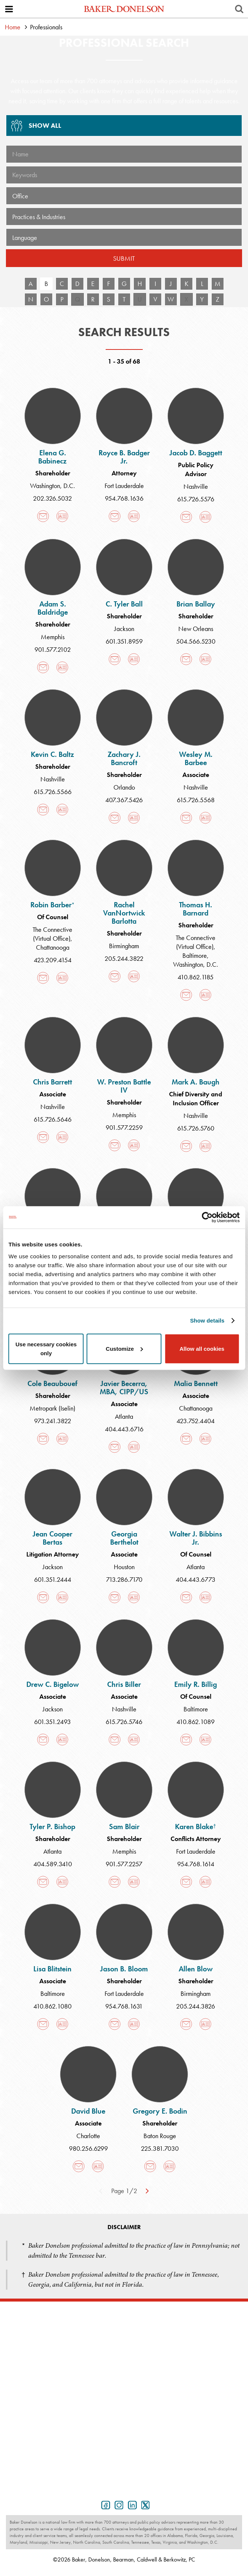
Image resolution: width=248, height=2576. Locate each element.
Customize (124, 1348)
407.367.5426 (124, 800)
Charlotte (88, 2135)
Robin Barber (52, 905)
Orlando (124, 787)
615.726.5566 (53, 791)
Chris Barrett (52, 1082)
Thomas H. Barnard (195, 909)
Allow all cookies (201, 1348)
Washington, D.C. (52, 485)
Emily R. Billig (195, 1684)
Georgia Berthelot (124, 1538)
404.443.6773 (195, 1579)
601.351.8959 (124, 641)
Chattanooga (52, 947)
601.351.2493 (52, 1721)
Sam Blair (124, 1826)
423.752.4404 (195, 1421)
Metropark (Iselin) (52, 1408)
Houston (124, 1566)
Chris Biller (124, 1684)
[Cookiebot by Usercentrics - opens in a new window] (207, 1217)
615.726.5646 (53, 1119)
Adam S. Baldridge (52, 608)
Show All (33, 128)
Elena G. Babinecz (52, 457)
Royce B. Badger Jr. (124, 457)
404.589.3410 (52, 1864)
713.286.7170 (124, 1579)
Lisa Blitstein (52, 1969)
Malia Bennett (196, 1383)
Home (12, 27)
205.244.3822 (124, 958)
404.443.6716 (124, 1429)
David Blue (88, 2111)
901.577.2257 (124, 1864)
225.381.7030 (160, 2148)
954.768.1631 (124, 2006)
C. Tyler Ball (124, 604)
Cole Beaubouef (52, 1383)
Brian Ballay (195, 604)
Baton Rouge (159, 2135)
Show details (207, 1320)
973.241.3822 (52, 1421)
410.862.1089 (195, 1721)
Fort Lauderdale (124, 485)
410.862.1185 (196, 977)
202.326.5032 (52, 498)
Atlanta (124, 1416)
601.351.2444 (52, 1579)
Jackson (124, 628)
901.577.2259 (124, 1127)
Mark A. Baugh (195, 1082)
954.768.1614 (195, 1864)
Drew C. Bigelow (52, 1684)
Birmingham (124, 945)
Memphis (53, 636)
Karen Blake (195, 1826)
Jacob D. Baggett (195, 453)
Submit (124, 258)
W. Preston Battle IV (124, 1086)
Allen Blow (196, 1969)
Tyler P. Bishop (52, 1826)
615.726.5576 (195, 499)
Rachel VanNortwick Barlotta (124, 913)
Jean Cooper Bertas (52, 1538)
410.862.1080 (52, 2006)
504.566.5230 (195, 641)
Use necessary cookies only (46, 1348)
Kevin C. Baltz (52, 754)
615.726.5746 (124, 1721)
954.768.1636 (124, 498)
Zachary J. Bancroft (124, 758)
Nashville (195, 486)
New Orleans (195, 628)
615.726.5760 (195, 1128)
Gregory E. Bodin (160, 2111)
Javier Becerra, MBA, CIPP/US (124, 1387)
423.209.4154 (53, 960)
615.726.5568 (196, 800)
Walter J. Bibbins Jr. (195, 1538)
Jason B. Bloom (124, 1969)
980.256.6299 (88, 2148)
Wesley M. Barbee (195, 758)
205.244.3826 (195, 2006)
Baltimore (194, 955)
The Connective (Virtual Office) (52, 934)
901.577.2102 (52, 649)
